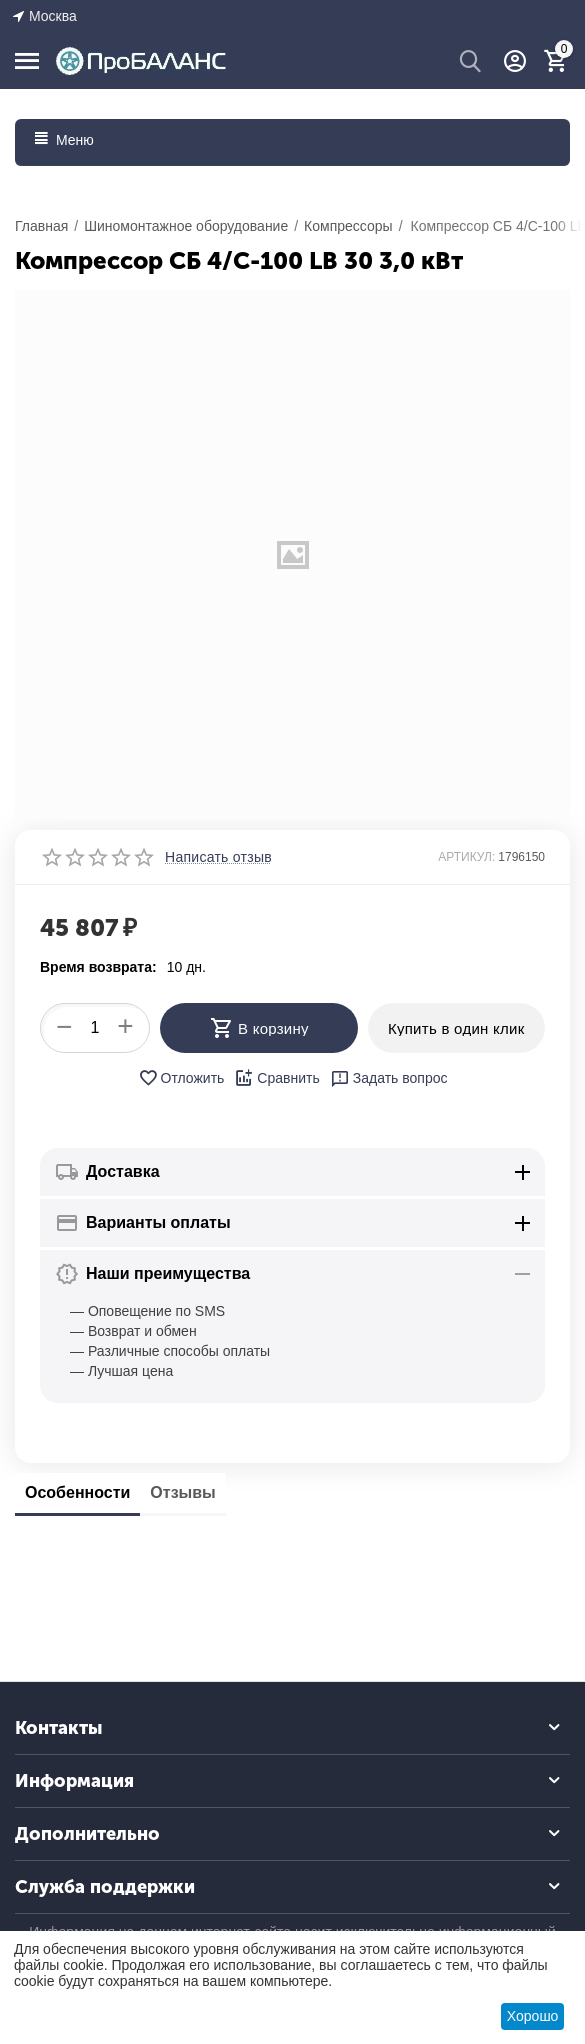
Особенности (77, 1492)
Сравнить (276, 1078)
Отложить (181, 1078)
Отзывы (182, 1492)
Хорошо (533, 2016)
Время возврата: (98, 967)
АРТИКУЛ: (466, 857)
